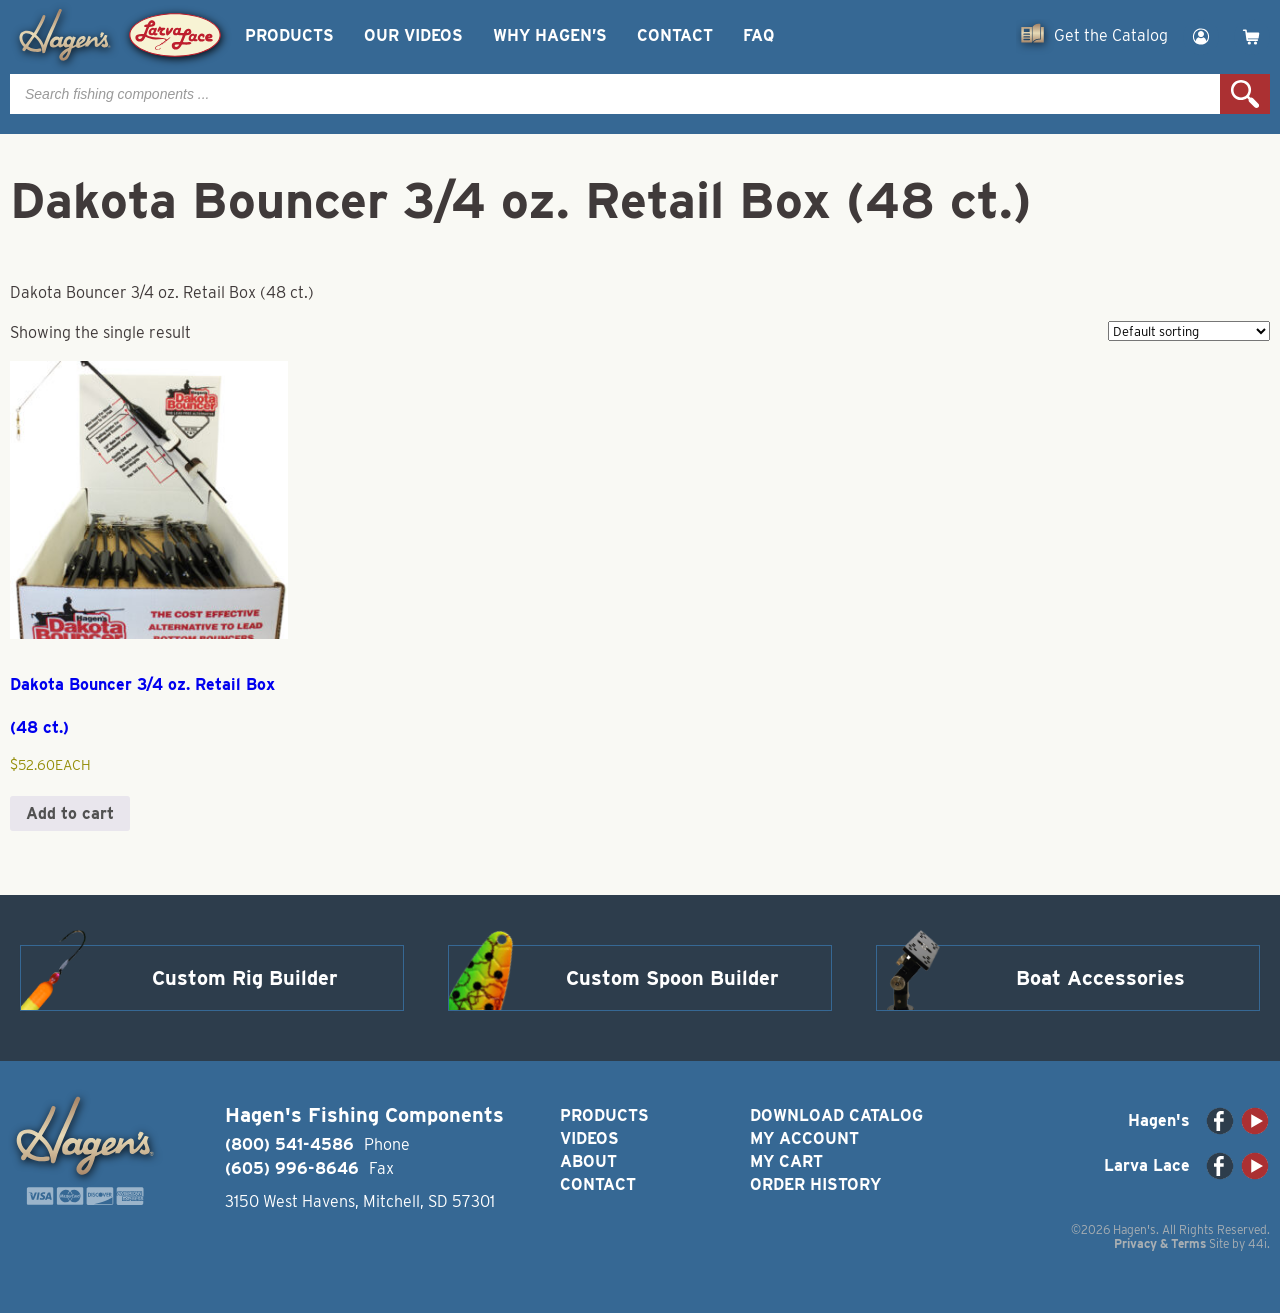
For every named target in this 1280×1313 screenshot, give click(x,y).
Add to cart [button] (70, 813)
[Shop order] (1189, 331)
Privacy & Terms (1160, 1243)
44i (1257, 1243)
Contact (675, 35)
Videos (589, 1138)
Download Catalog (836, 1115)
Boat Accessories (1100, 978)
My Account (804, 1138)
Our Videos (413, 35)
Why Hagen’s (550, 35)
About (588, 1161)
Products (289, 35)
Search (1245, 94)
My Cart (786, 1161)
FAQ (758, 35)
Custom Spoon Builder (672, 978)
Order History (815, 1184)
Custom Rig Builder (245, 978)
